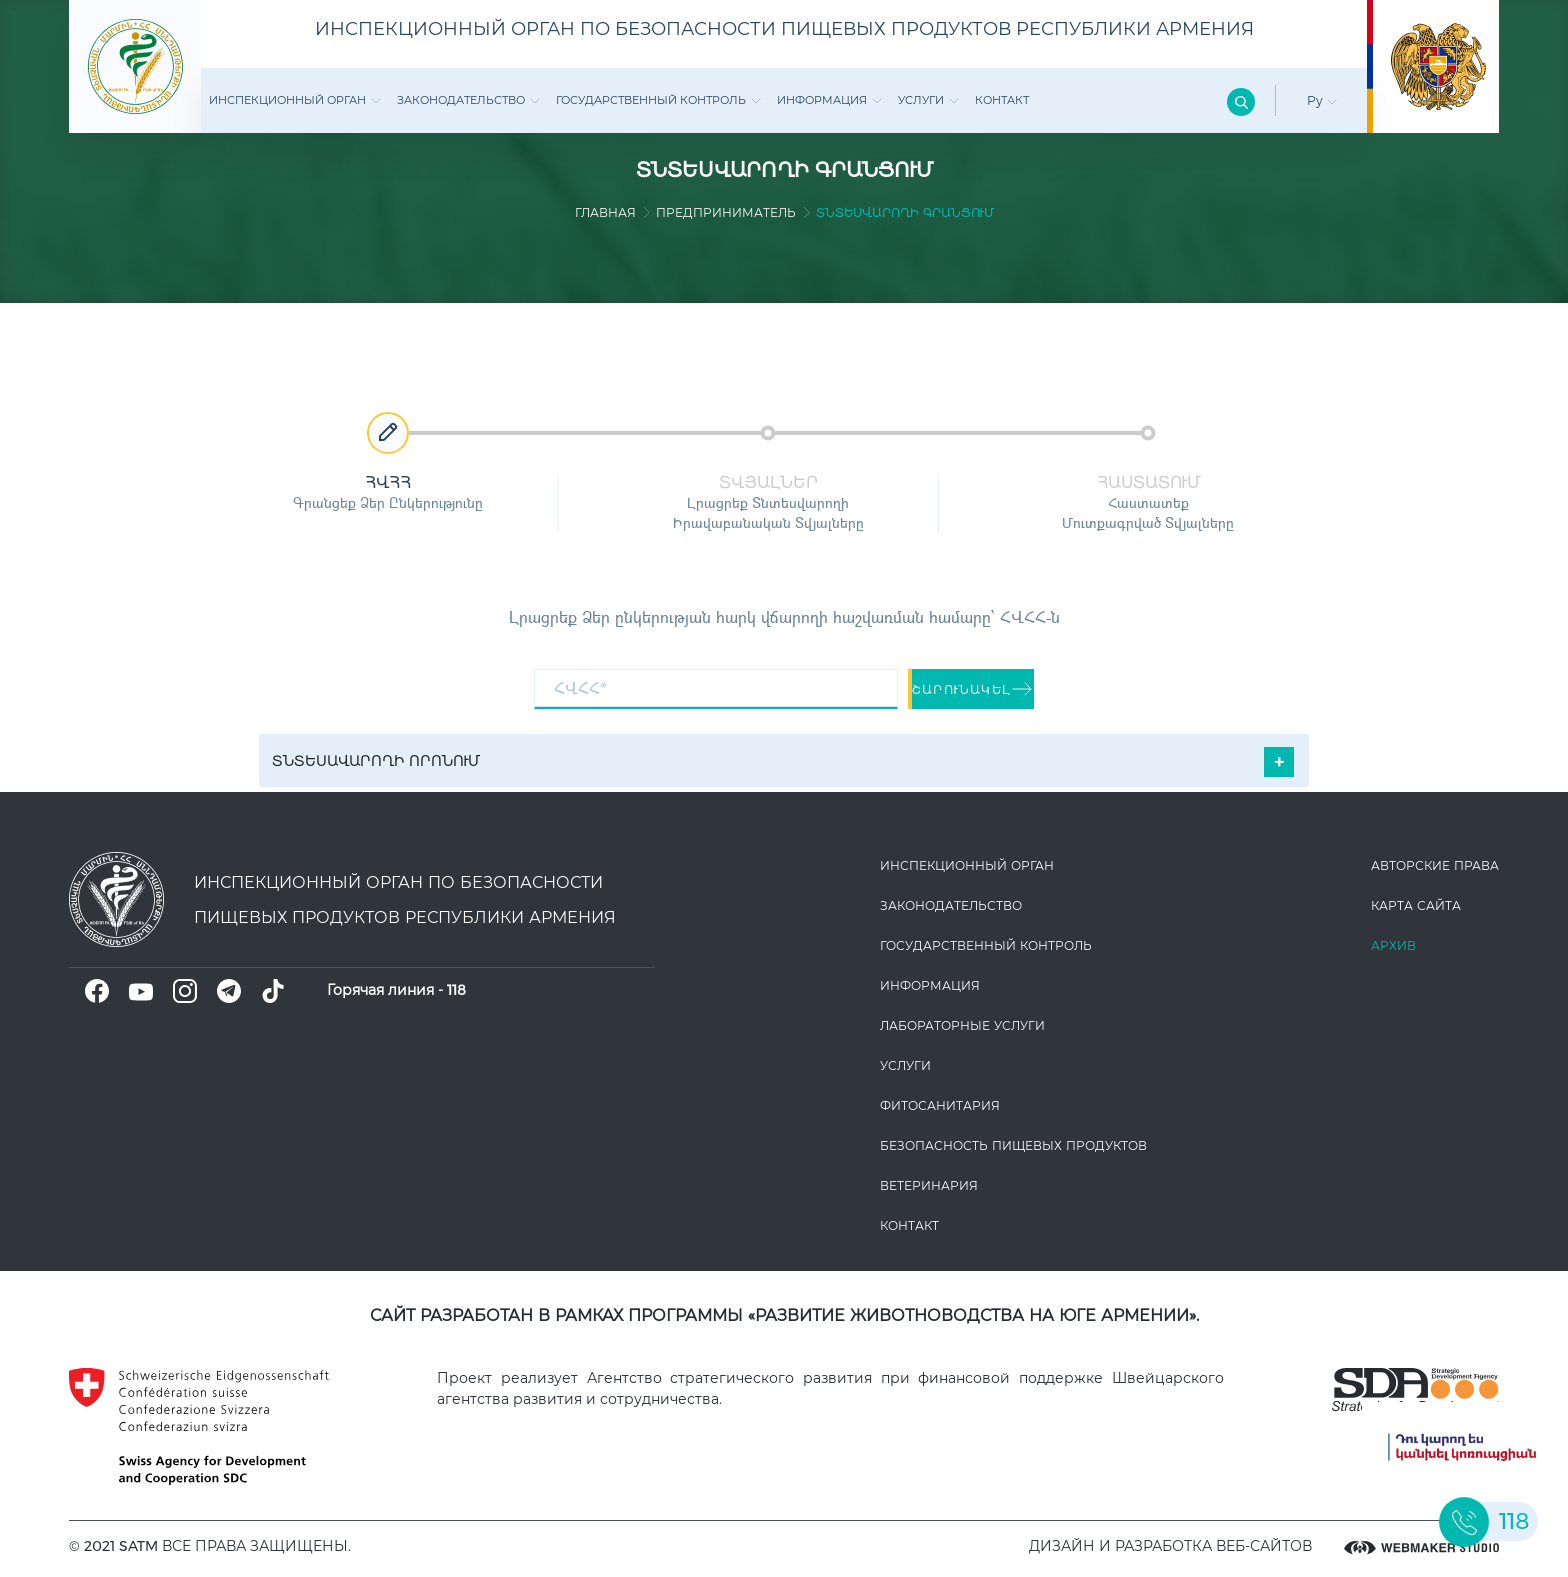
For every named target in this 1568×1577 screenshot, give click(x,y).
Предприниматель (726, 212)
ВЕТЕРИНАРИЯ (929, 1185)
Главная (605, 212)
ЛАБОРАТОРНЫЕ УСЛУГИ (962, 1025)
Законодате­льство (468, 100)
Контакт (1002, 100)
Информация (829, 100)
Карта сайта (1416, 905)
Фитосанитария (940, 1105)
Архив (1393, 945)
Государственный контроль (658, 100)
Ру (1322, 100)
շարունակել (973, 689)
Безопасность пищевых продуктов (1013, 1145)
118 (456, 990)
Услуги (928, 100)
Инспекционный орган (295, 100)
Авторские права (1435, 865)
